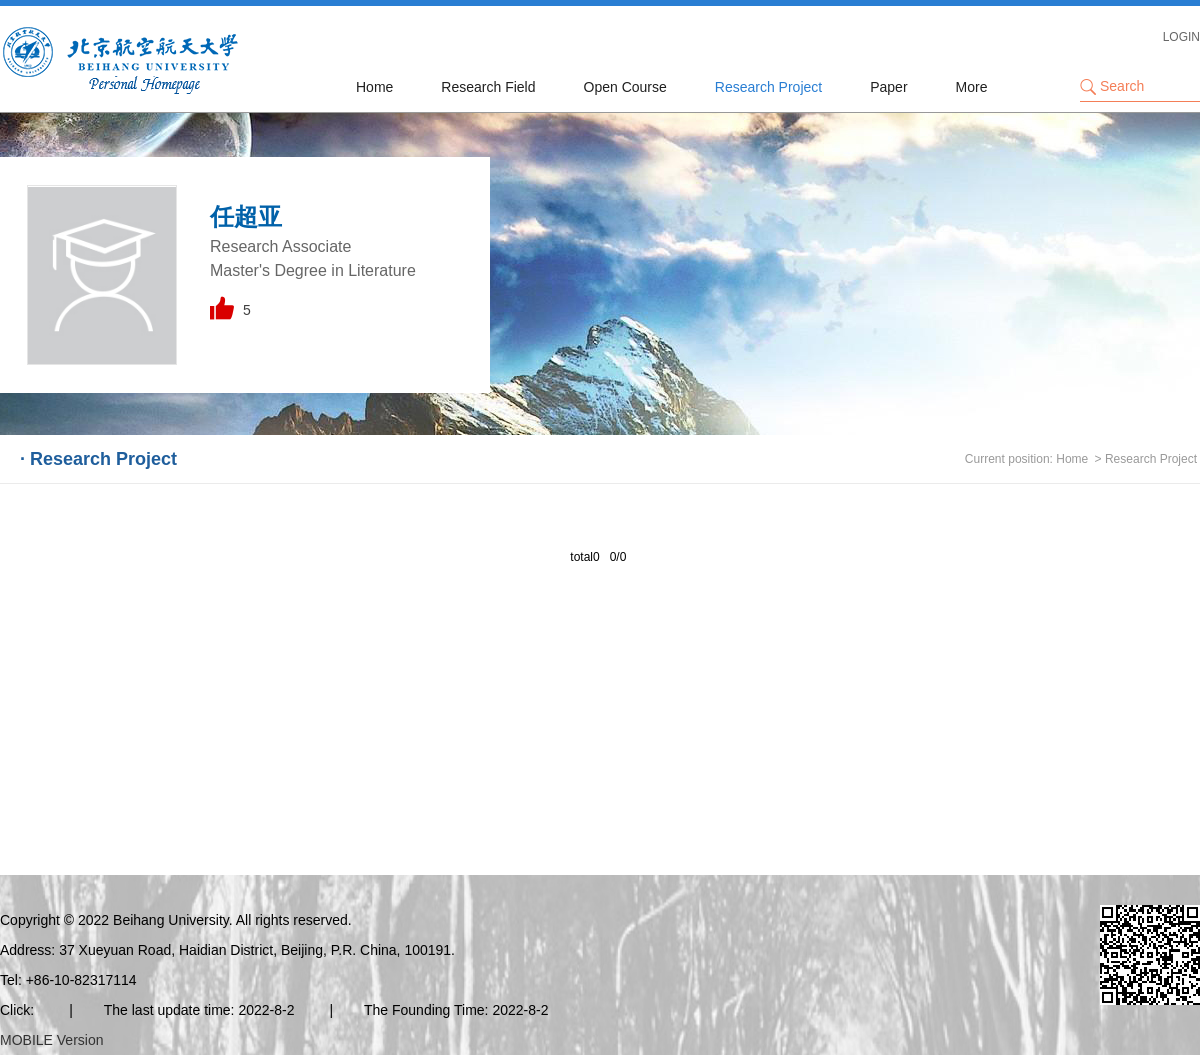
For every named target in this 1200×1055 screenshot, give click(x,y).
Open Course (625, 87)
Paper (888, 87)
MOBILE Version (52, 1040)
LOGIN (1181, 37)
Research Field (488, 87)
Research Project (768, 87)
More (972, 87)
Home (374, 87)
